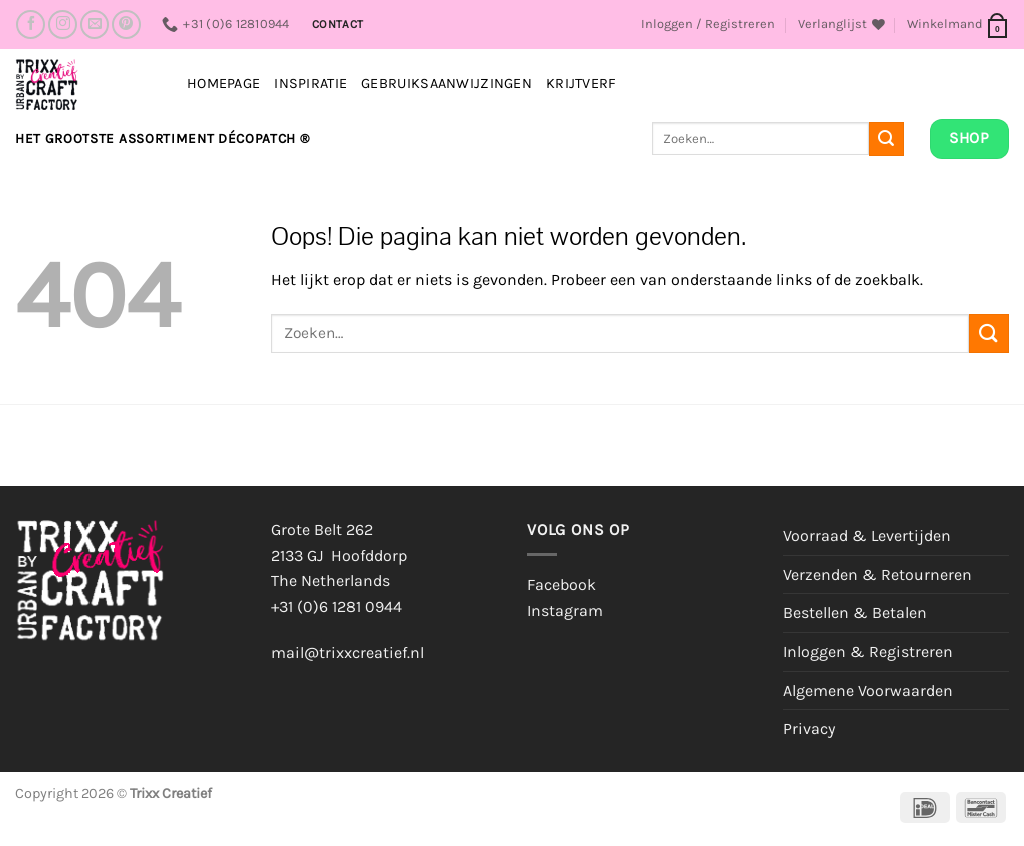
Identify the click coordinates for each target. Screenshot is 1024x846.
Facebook (561, 584)
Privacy (809, 728)
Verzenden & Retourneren (877, 574)
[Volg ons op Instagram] (62, 24)
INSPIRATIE (310, 83)
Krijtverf (581, 83)
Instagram (565, 610)
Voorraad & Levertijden (867, 535)
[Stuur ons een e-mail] (94, 24)
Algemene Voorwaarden (868, 690)
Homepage (223, 83)
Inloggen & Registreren (868, 651)
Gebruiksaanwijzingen (446, 83)
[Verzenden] (886, 139)
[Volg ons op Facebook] (30, 24)
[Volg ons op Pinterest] (126, 24)
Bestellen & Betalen (855, 612)
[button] (708, 24)
